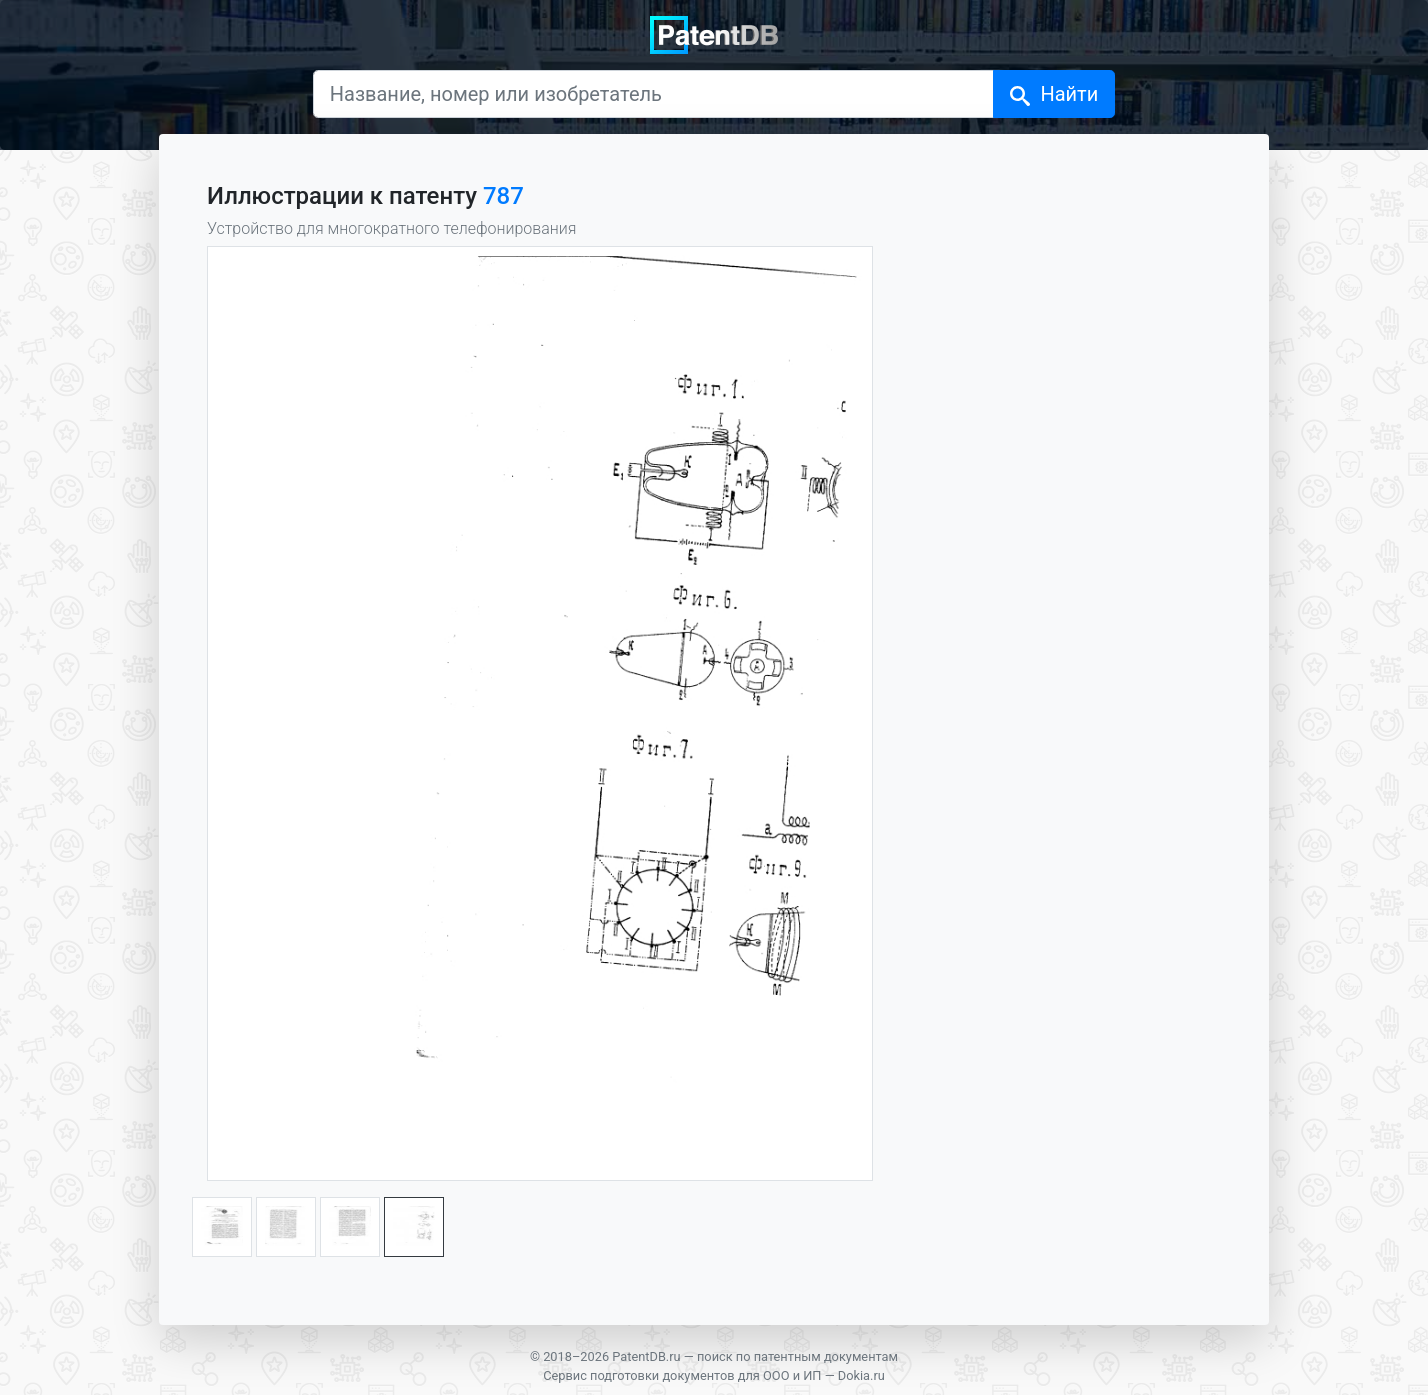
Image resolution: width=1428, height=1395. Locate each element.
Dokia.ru (861, 1375)
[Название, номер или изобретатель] (654, 94)
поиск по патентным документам (797, 1356)
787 (503, 196)
